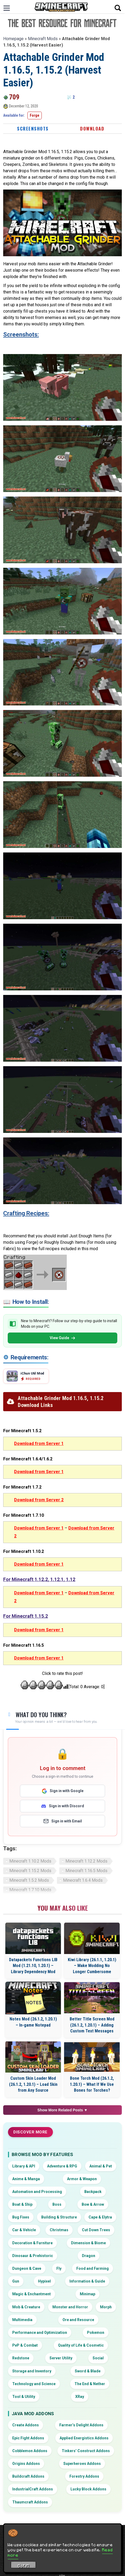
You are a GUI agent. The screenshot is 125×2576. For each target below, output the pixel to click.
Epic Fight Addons (28, 2438)
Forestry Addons (84, 2476)
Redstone (20, 2358)
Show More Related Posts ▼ (63, 2110)
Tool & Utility (23, 2396)
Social (98, 2358)
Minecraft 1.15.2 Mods (30, 1870)
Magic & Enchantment (31, 2294)
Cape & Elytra (100, 2217)
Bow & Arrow (93, 2204)
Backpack (93, 2192)
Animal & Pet (100, 2166)
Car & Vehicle (24, 2230)
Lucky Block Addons (88, 2489)
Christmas (59, 2230)
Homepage (13, 38)
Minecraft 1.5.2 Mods (29, 1880)
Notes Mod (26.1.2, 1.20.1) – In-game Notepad (33, 2021)
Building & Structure (59, 2217)
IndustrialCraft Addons (32, 2489)
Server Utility (60, 2358)
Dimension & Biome (88, 2243)
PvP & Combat (25, 2345)
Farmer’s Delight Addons (81, 2425)
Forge (34, 115)
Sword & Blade (88, 2371)
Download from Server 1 (39, 1443)
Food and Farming (92, 2268)
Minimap (87, 2294)
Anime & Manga (26, 2179)
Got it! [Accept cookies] (23, 2565)
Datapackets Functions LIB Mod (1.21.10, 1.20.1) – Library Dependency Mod (33, 1965)
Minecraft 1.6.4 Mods (83, 1880)
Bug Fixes (20, 2217)
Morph (106, 2307)
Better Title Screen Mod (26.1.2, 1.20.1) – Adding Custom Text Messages (92, 2024)
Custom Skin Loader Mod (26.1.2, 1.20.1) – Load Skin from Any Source (33, 2084)
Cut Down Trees (96, 2230)
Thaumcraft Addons (30, 2502)
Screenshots (33, 128)
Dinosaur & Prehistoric (32, 2256)
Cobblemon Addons (29, 2451)
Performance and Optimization (39, 2332)
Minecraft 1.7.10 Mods (30, 1889)
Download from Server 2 (39, 1499)
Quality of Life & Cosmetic (81, 2345)
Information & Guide (87, 2281)
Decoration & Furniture (32, 2243)
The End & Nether (89, 2384)
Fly (58, 2268)
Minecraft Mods (43, 38)
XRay (79, 2396)
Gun (15, 2281)
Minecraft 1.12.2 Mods (86, 1861)
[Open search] (117, 7)
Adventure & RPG (62, 2166)
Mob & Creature (26, 2307)
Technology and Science (34, 2384)
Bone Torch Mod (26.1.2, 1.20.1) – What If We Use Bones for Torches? (92, 2084)
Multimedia (22, 2320)
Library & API (23, 2166)
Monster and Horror (70, 2307)
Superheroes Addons (82, 2463)
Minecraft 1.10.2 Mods (30, 1861)
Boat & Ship (22, 2204)
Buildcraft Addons (28, 2476)
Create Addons (25, 2425)
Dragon (88, 2256)
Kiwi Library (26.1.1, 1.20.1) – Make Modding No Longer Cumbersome (92, 1965)
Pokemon (95, 2332)
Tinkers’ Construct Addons (86, 2451)
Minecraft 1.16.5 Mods (86, 1870)
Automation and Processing (37, 2192)
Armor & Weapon (82, 2179)
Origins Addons (26, 2463)
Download (92, 128)
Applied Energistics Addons (84, 2438)
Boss (56, 2204)
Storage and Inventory (31, 2371)
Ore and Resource (78, 2320)
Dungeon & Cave (26, 2268)
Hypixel (44, 2281)
